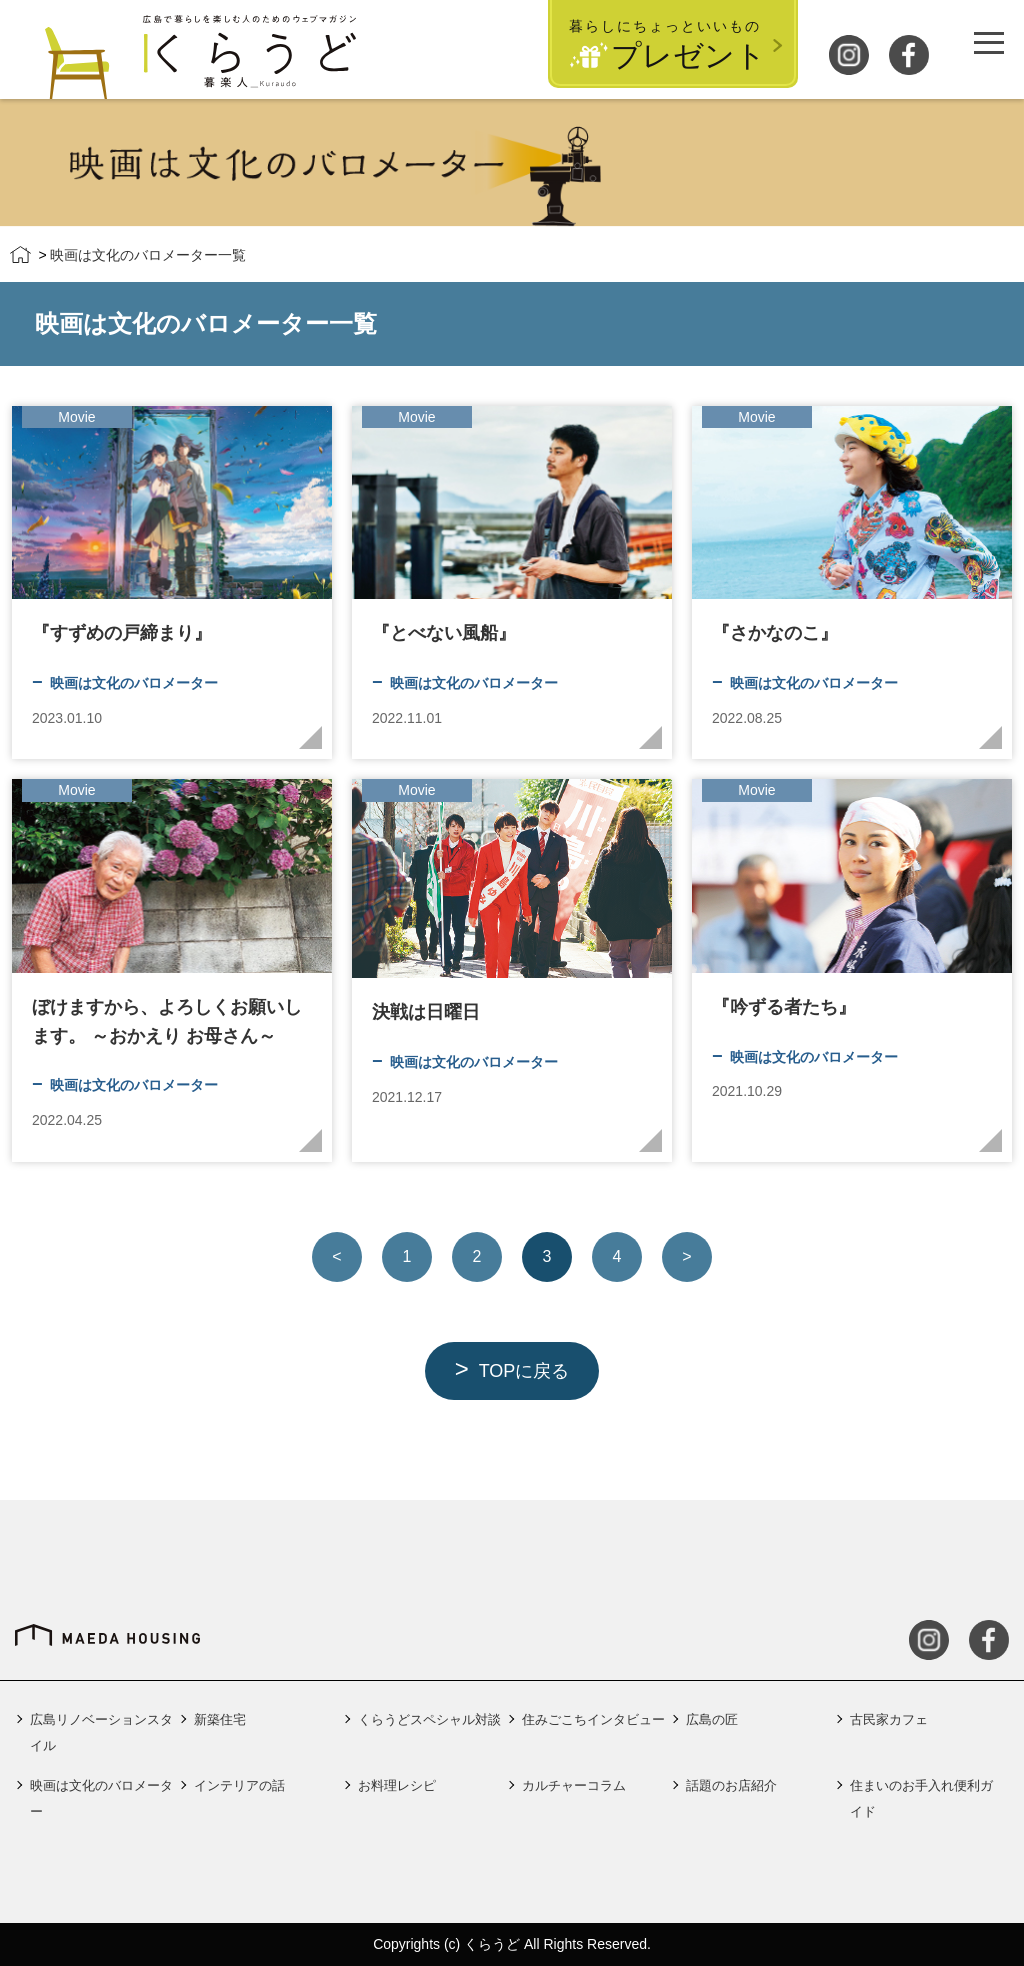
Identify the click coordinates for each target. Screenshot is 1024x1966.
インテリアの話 (239, 1785)
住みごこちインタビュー (593, 1719)
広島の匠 (712, 1719)
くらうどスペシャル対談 (429, 1719)
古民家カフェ (889, 1719)
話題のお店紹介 (731, 1785)
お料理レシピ (397, 1785)
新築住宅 (220, 1719)
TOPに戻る (524, 1371)
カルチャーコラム (574, 1785)
